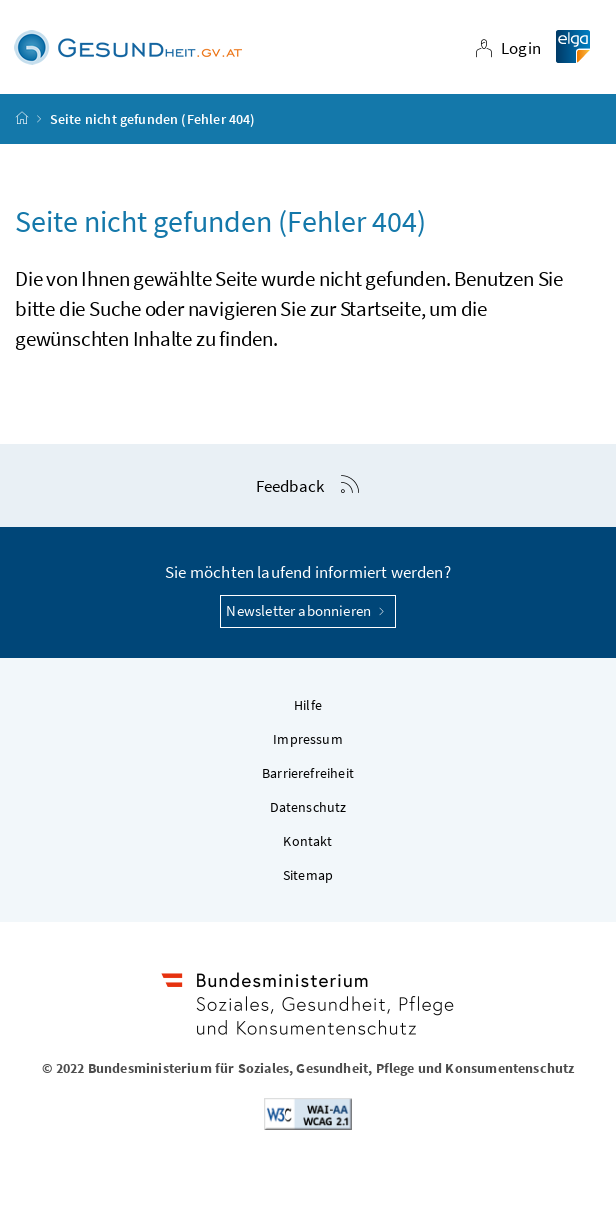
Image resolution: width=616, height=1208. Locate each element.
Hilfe (308, 705)
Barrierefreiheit (308, 773)
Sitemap (308, 875)
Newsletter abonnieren (307, 610)
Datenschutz (308, 807)
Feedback (290, 486)
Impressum (308, 739)
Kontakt (307, 841)
